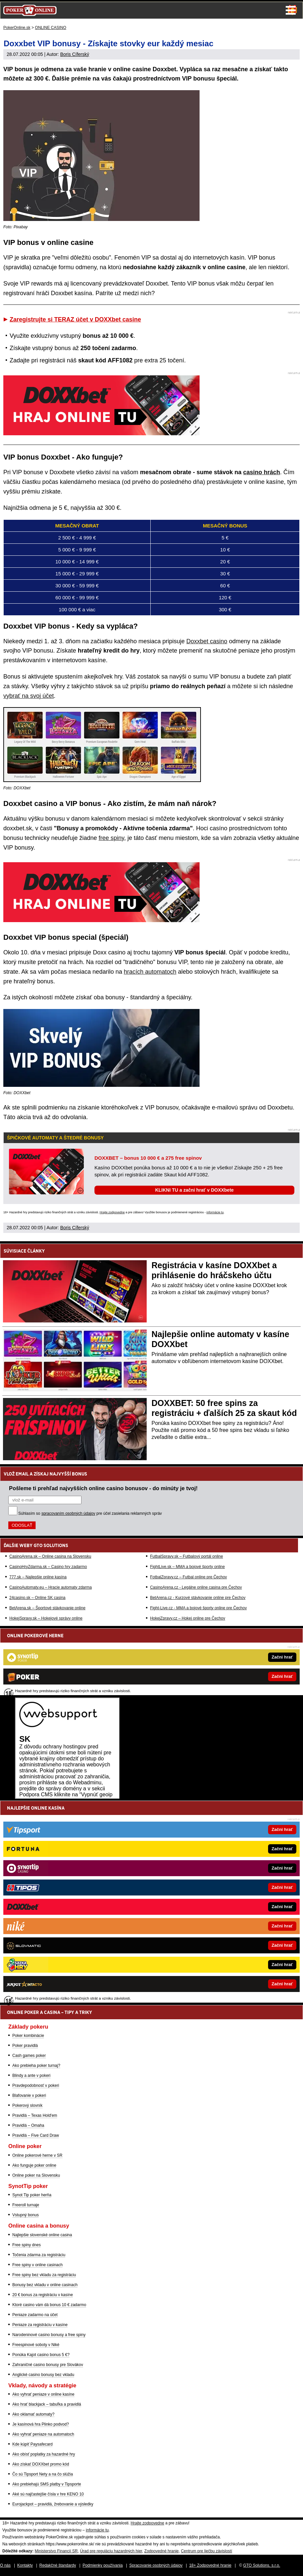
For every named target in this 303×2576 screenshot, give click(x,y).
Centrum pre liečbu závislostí (206, 2551)
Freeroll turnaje (25, 2205)
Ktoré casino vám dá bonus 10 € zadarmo (49, 2304)
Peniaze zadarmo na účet (35, 2314)
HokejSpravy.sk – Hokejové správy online (45, 1618)
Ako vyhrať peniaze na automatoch (43, 2434)
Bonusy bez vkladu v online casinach (44, 2284)
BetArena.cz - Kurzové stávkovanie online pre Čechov (197, 1597)
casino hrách (261, 472)
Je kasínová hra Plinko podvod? (40, 2424)
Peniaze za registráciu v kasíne (40, 2324)
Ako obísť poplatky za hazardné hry (43, 2454)
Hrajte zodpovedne (112, 1212)
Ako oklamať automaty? (33, 2414)
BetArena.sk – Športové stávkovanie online (47, 1608)
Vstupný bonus (25, 2215)
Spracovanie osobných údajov (156, 2565)
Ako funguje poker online (34, 2165)
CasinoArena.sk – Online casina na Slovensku (50, 1556)
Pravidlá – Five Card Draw (35, 2135)
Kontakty (25, 2565)
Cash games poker (29, 2055)
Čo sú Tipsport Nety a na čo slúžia (42, 2474)
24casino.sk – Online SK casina (37, 1597)
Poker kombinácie (28, 2035)
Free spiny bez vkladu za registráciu (44, 2275)
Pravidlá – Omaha (28, 2125)
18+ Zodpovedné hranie (210, 2565)
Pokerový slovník (27, 2105)
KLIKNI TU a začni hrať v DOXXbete (194, 1190)
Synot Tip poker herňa (31, 2195)
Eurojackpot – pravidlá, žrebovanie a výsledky (52, 2504)
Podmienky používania (102, 2565)
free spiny (111, 838)
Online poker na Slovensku (36, 2175)
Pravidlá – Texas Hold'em (34, 2115)
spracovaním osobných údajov (68, 1513)
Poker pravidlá (25, 2045)
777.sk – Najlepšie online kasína (38, 1577)
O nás (5, 2565)
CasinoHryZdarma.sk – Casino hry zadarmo (48, 1566)
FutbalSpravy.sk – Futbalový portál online (186, 1556)
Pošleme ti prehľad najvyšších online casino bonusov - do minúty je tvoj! (103, 1488)
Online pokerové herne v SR (37, 2155)
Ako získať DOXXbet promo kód (40, 2464)
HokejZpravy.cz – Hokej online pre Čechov (187, 1618)
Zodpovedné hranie (161, 2551)
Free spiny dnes (26, 2245)
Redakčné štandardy (57, 2565)
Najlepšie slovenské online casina (42, 2235)
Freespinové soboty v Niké (35, 2344)
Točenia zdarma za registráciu (38, 2255)
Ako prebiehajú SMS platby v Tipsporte (46, 2484)
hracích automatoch (150, 971)
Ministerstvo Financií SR (56, 2551)
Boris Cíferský (74, 54)
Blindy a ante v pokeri (31, 2075)
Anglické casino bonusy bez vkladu (43, 2374)
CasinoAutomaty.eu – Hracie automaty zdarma (50, 1587)
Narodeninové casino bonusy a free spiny (48, 2334)
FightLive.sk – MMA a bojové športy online (187, 1566)
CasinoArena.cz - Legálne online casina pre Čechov (196, 1587)
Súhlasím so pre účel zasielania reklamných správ (90, 1513)
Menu (291, 10)
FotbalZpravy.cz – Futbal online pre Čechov (188, 1577)
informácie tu (215, 1212)
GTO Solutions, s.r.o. (261, 2565)
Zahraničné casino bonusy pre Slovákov (47, 2364)
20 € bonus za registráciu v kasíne (42, 2294)
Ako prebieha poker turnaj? (36, 2065)
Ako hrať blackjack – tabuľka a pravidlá (46, 2404)
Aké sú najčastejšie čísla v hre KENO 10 (48, 2494)
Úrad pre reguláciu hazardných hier (111, 2551)
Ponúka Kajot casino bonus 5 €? (41, 2354)
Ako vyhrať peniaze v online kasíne (43, 2394)
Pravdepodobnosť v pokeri (35, 2085)
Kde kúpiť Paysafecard (32, 2444)
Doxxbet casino (206, 641)
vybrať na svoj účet (28, 696)
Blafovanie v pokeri (29, 2095)
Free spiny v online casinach (37, 2265)
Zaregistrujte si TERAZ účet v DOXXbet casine (75, 319)
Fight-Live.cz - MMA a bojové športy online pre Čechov (198, 1608)
